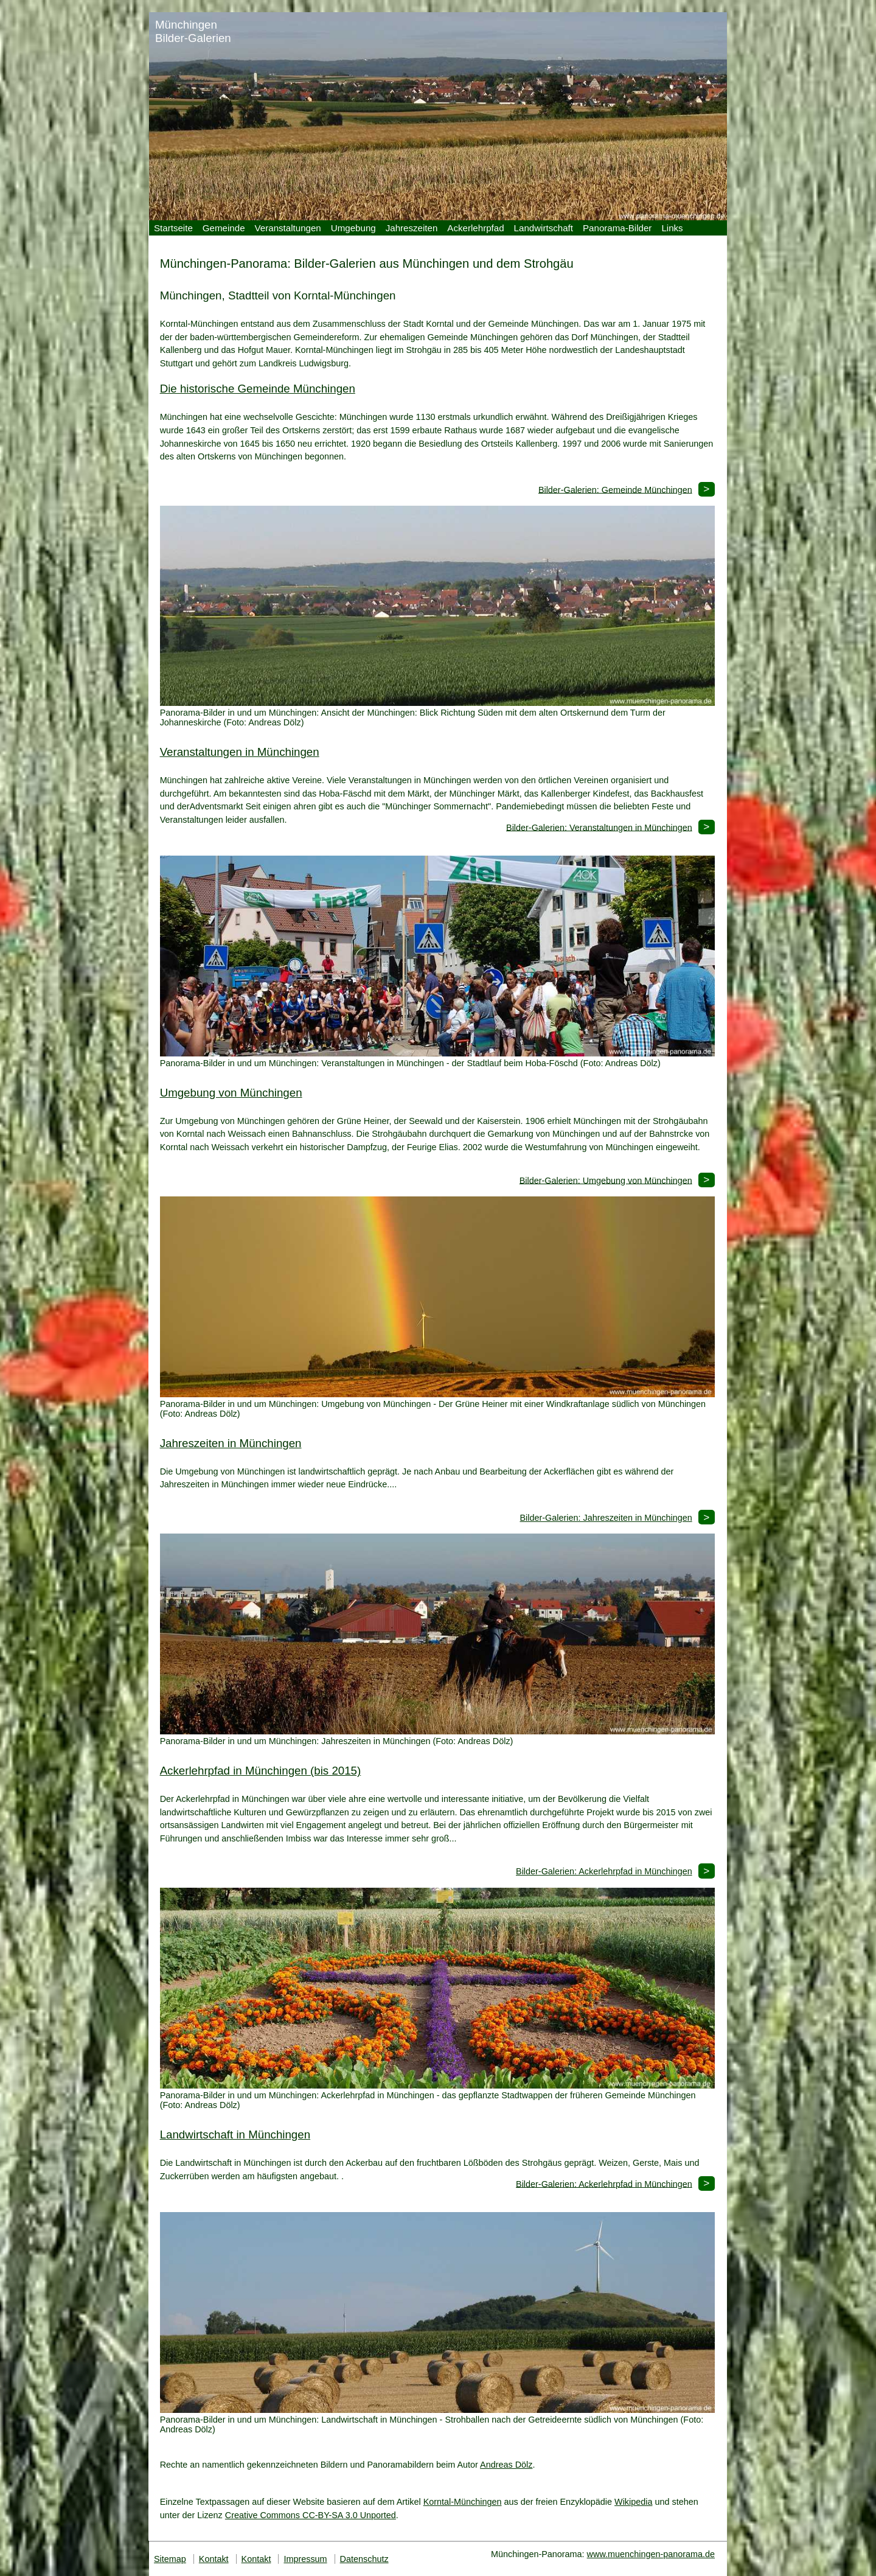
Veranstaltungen (288, 228)
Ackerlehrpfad (475, 228)
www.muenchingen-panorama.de (651, 2554)
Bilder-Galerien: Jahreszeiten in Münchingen (606, 1518)
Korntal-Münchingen (462, 2502)
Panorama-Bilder (617, 228)
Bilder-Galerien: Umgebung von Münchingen (606, 1180)
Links (672, 228)
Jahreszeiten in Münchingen (231, 1443)
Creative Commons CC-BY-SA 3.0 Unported (310, 2515)
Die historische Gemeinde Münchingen (257, 388)
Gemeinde (224, 228)
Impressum (305, 2559)
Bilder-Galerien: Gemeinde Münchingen (615, 489)
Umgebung (353, 228)
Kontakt (214, 2559)
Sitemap (170, 2559)
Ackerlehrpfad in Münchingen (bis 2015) (260, 1770)
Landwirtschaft (543, 228)
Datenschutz (364, 2559)
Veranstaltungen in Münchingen (239, 751)
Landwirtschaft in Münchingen (235, 2134)
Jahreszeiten (412, 228)
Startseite (173, 228)
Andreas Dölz (506, 2465)
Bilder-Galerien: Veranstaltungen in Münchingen (599, 827)
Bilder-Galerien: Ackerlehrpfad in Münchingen (604, 1871)
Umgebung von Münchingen (231, 1092)
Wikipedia (633, 2502)
